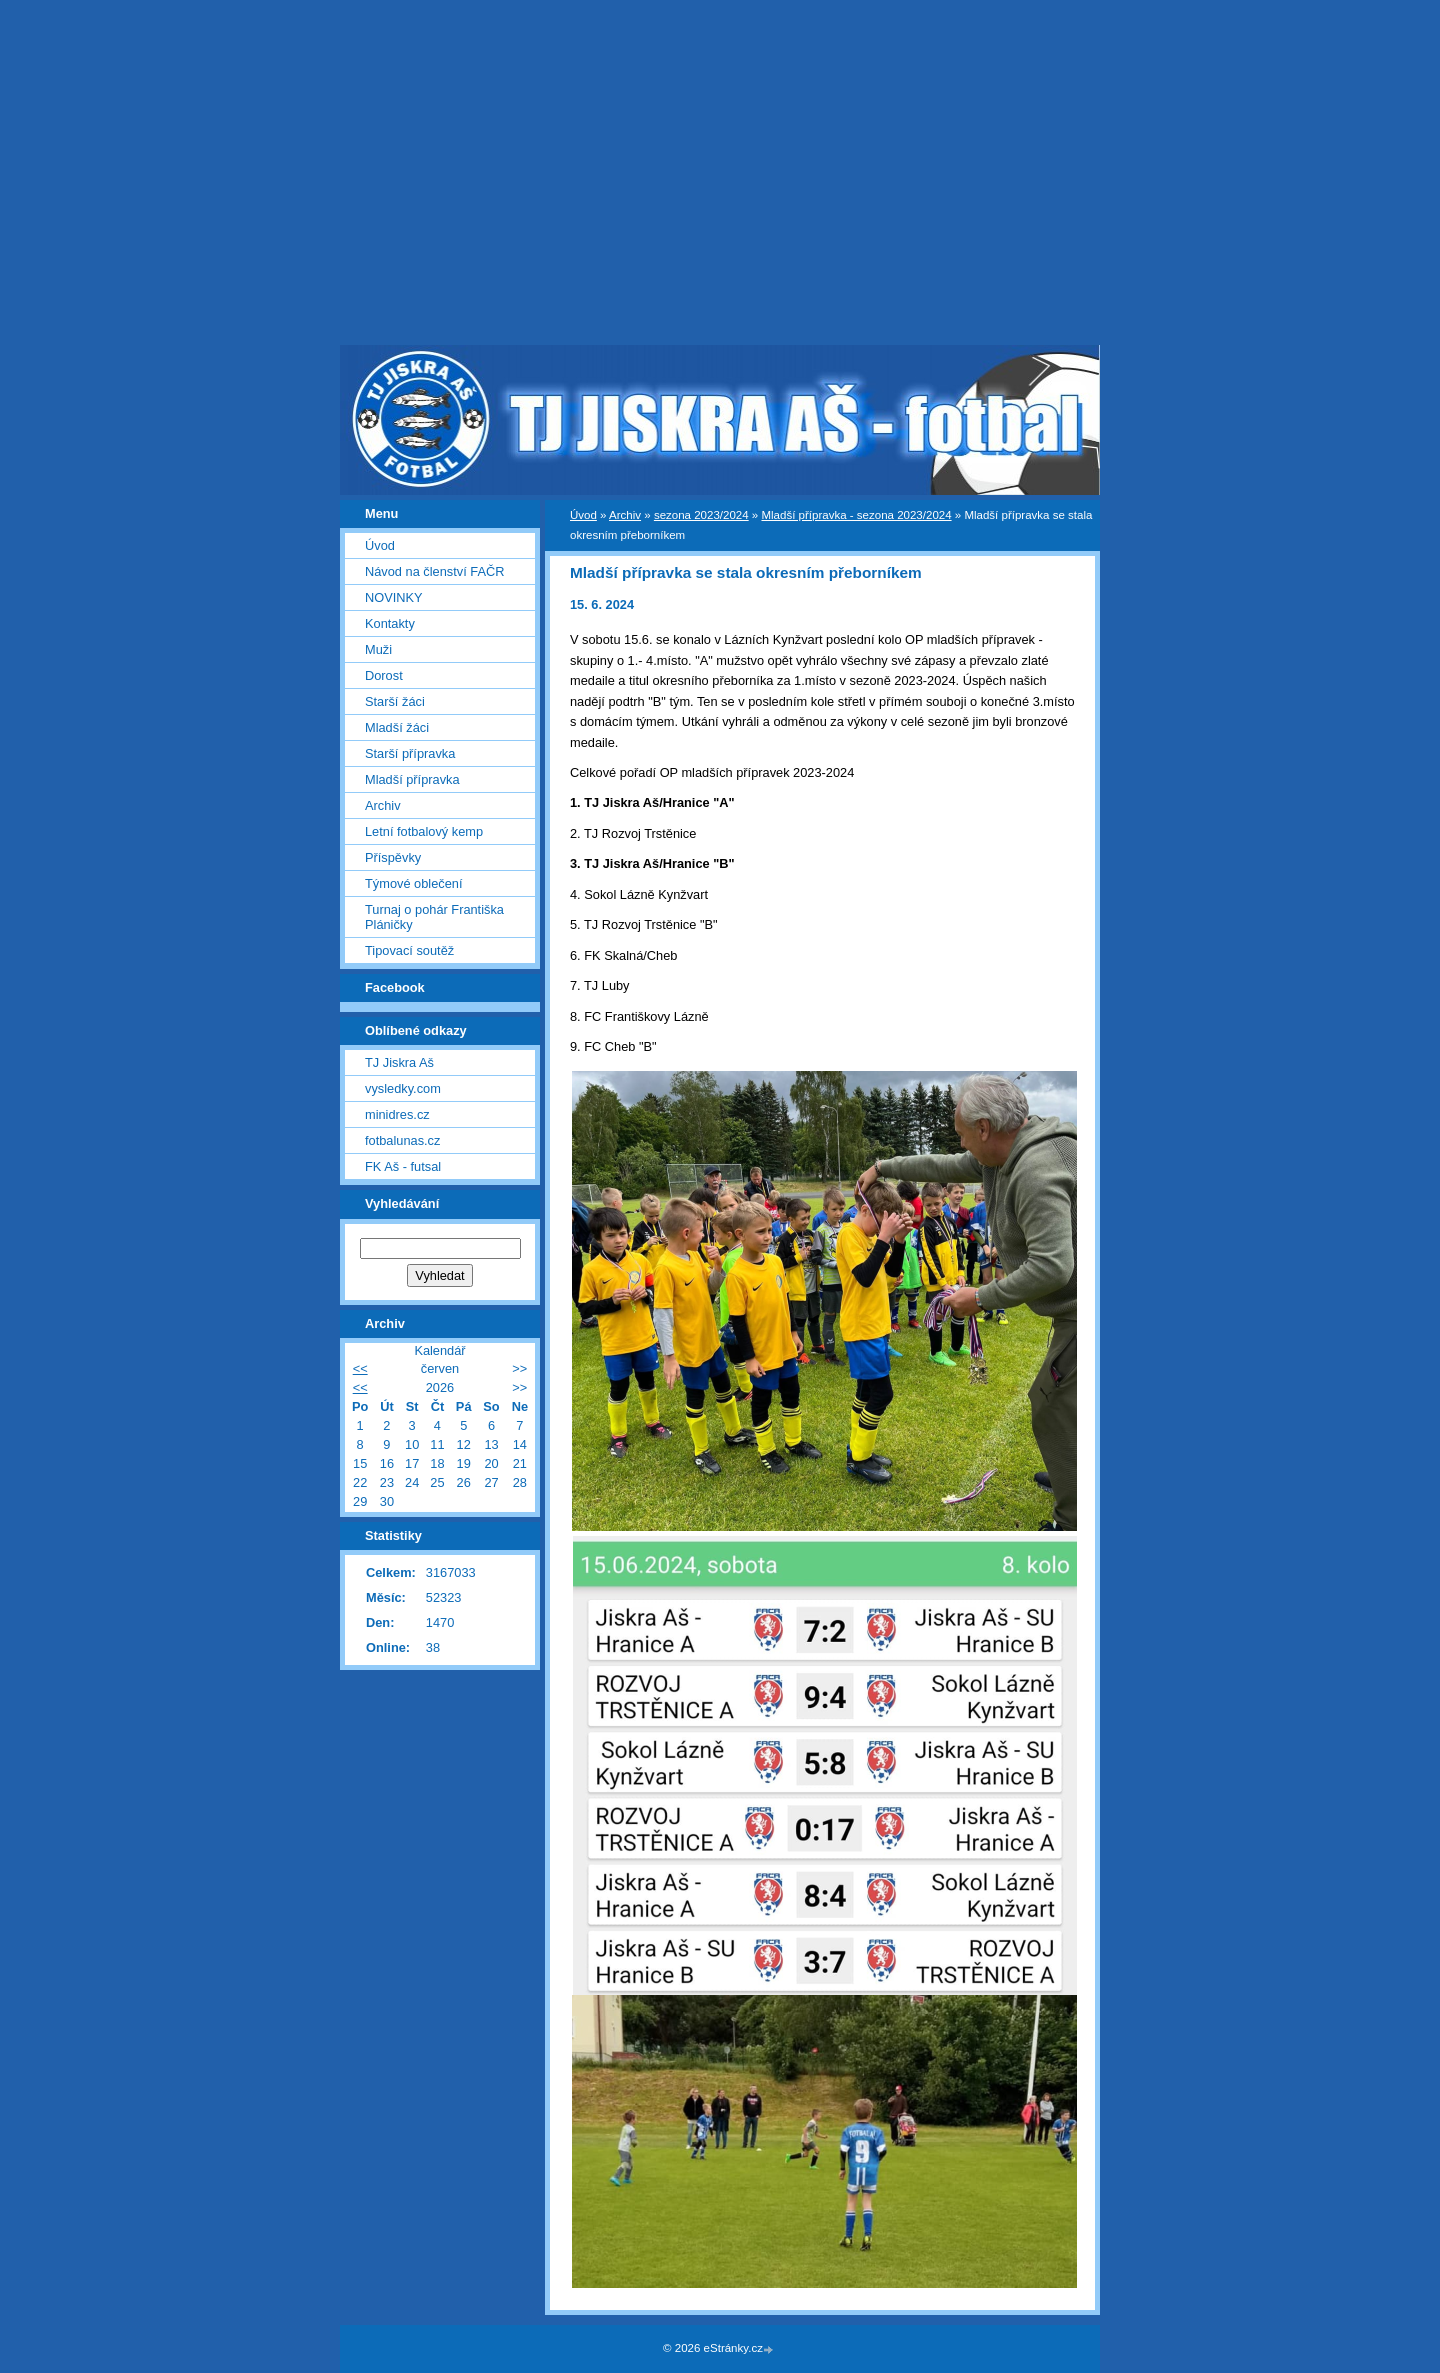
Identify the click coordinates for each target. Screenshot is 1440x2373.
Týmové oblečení (413, 883)
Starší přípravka (410, 753)
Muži (378, 649)
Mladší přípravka (412, 779)
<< (360, 1368)
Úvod (583, 515)
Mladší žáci (397, 727)
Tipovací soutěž (409, 950)
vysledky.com (403, 1088)
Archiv (625, 515)
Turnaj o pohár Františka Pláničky (434, 917)
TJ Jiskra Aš (399, 1062)
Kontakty (390, 623)
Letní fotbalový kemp (424, 831)
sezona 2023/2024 (701, 515)
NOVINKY (394, 597)
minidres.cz (397, 1114)
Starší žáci (395, 701)
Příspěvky (393, 857)
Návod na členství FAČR (434, 571)
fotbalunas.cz (402, 1140)
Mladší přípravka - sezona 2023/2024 (856, 515)
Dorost (384, 675)
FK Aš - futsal (403, 1166)
